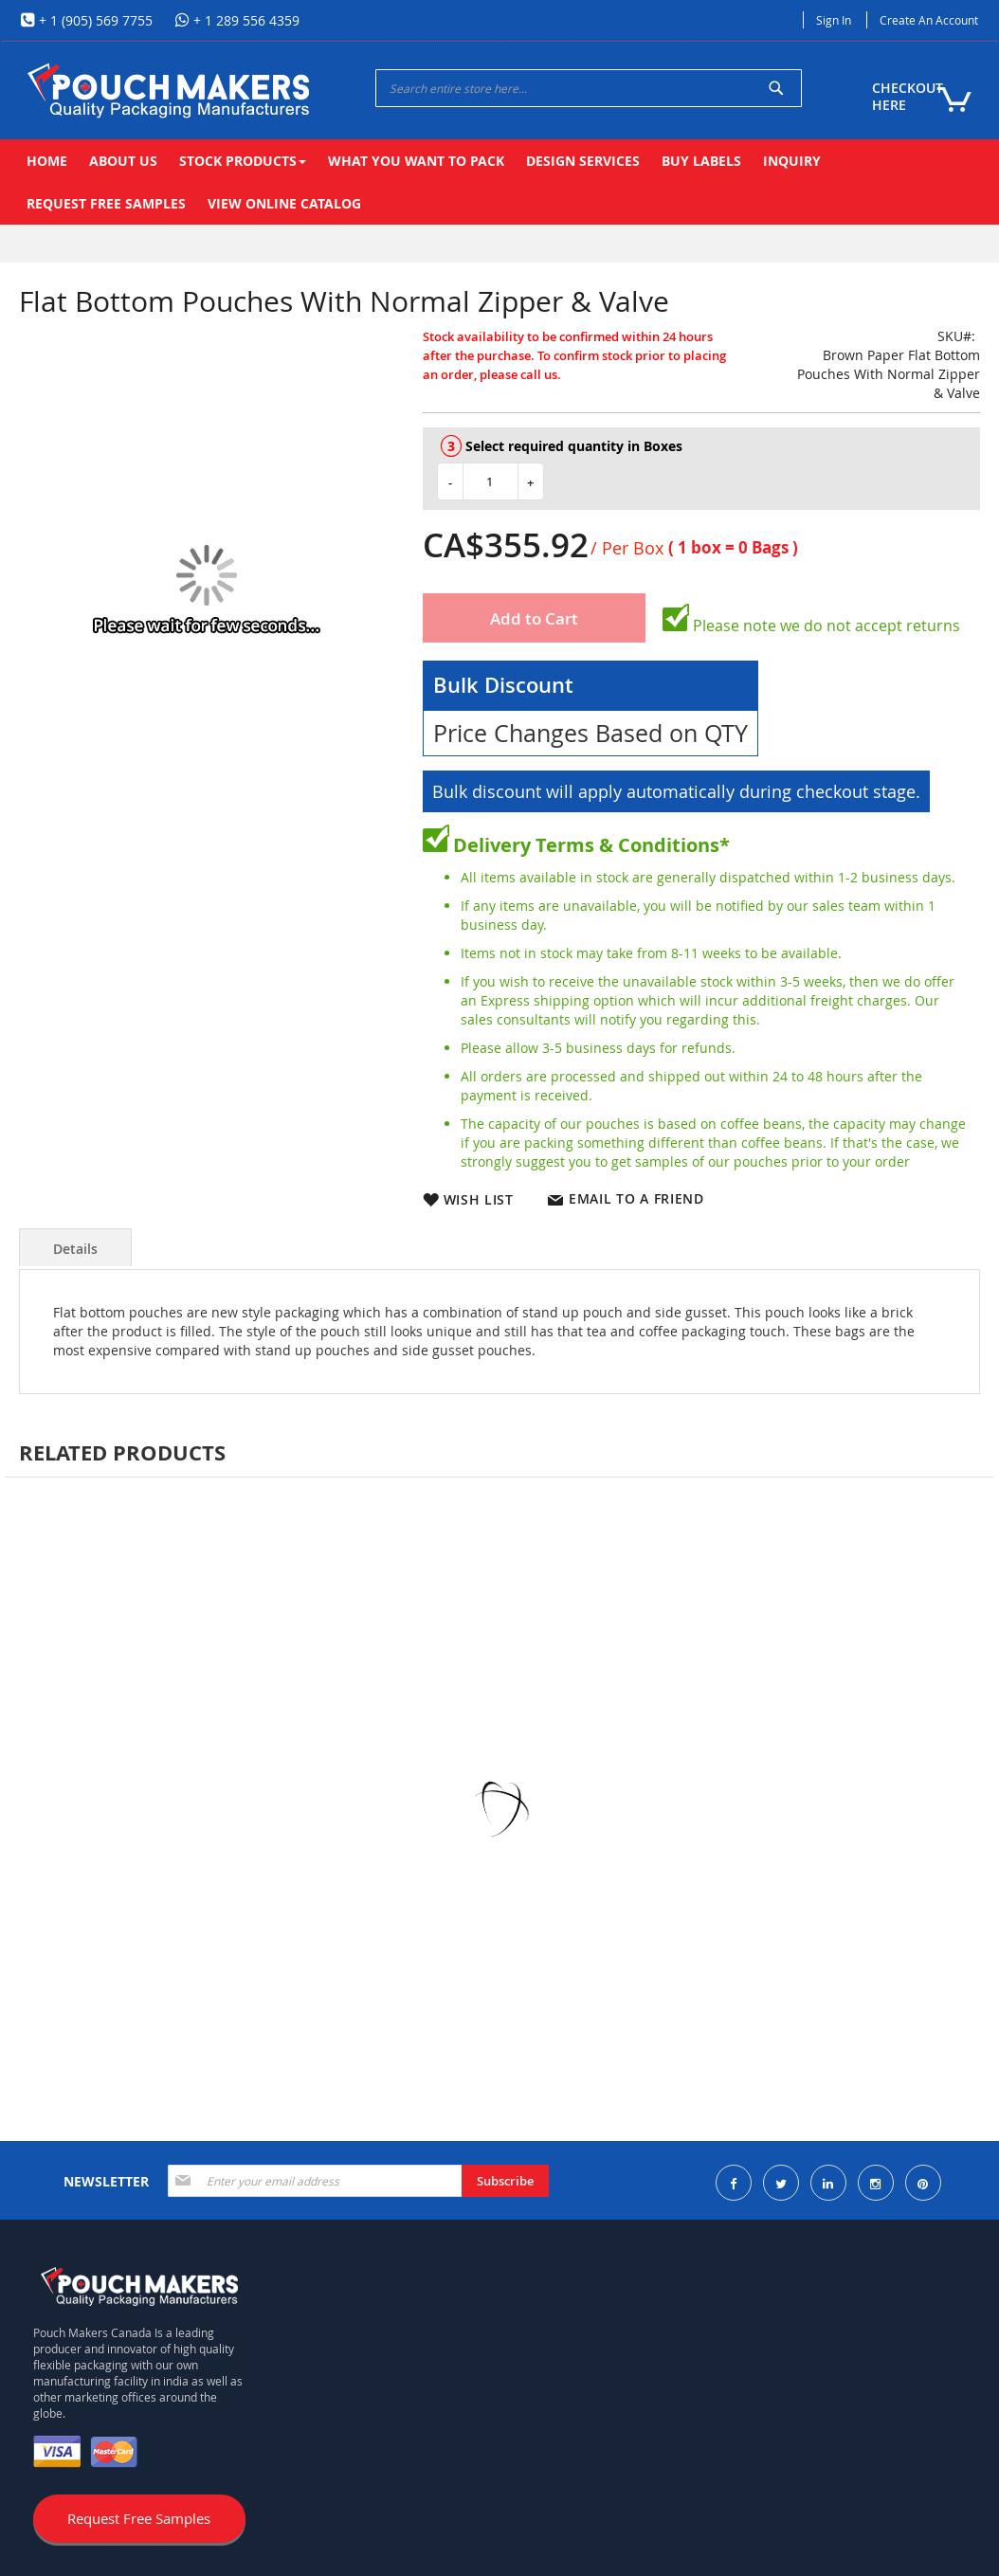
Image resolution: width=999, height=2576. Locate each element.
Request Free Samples (138, 2518)
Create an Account (929, 19)
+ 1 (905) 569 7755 (94, 20)
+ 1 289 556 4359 (245, 20)
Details (75, 1249)
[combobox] (588, 88)
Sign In (833, 19)
